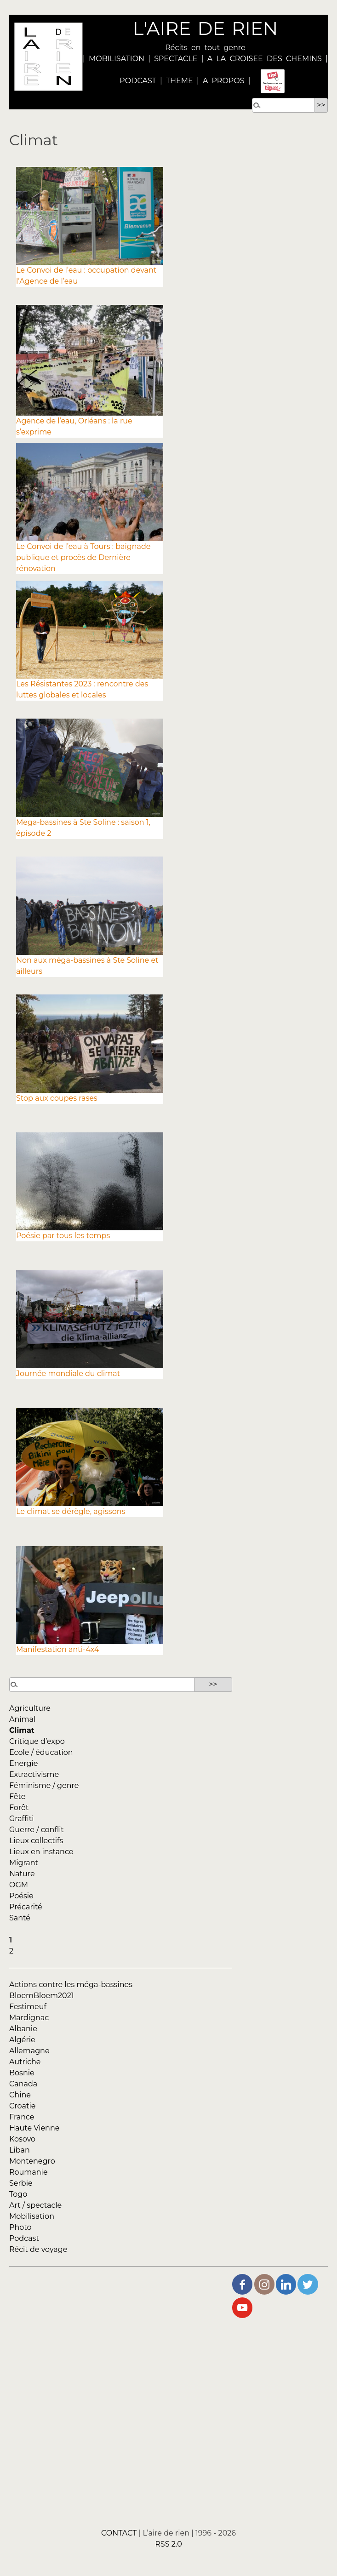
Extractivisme (34, 1774)
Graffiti (21, 1818)
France (21, 2117)
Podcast (24, 2238)
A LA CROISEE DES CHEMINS (264, 58)
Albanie (23, 2028)
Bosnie (21, 2072)
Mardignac (29, 2017)
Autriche (25, 2061)
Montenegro (32, 2161)
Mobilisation (31, 2216)
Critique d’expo (37, 1741)
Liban (19, 2150)
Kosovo (22, 2139)
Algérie (22, 2039)
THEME (179, 80)
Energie (23, 1763)
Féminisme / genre (44, 1785)
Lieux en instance (41, 1851)
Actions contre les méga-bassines (70, 1984)
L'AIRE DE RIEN (205, 28)
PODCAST (138, 80)
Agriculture (30, 1708)
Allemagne (29, 2050)
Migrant (23, 1862)
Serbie (21, 2183)
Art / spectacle (35, 2205)
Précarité (25, 1906)
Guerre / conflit (36, 1829)
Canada (23, 2083)
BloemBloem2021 (41, 1995)
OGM (18, 1884)
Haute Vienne (34, 2128)
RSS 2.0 (168, 2544)
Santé (19, 1917)
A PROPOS (222, 80)
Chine (20, 2095)
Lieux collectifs (36, 1840)
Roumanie (28, 2172)
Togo (18, 2194)
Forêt (19, 1807)
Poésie (21, 1895)
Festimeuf (27, 2006)
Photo (20, 2227)
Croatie (22, 2106)
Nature (22, 1873)
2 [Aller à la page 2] (11, 1951)
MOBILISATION (116, 58)
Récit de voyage (38, 2249)
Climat (21, 1730)
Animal (22, 1719)
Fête (17, 1796)
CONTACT (119, 2533)
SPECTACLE (175, 58)
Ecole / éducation (41, 1752)
